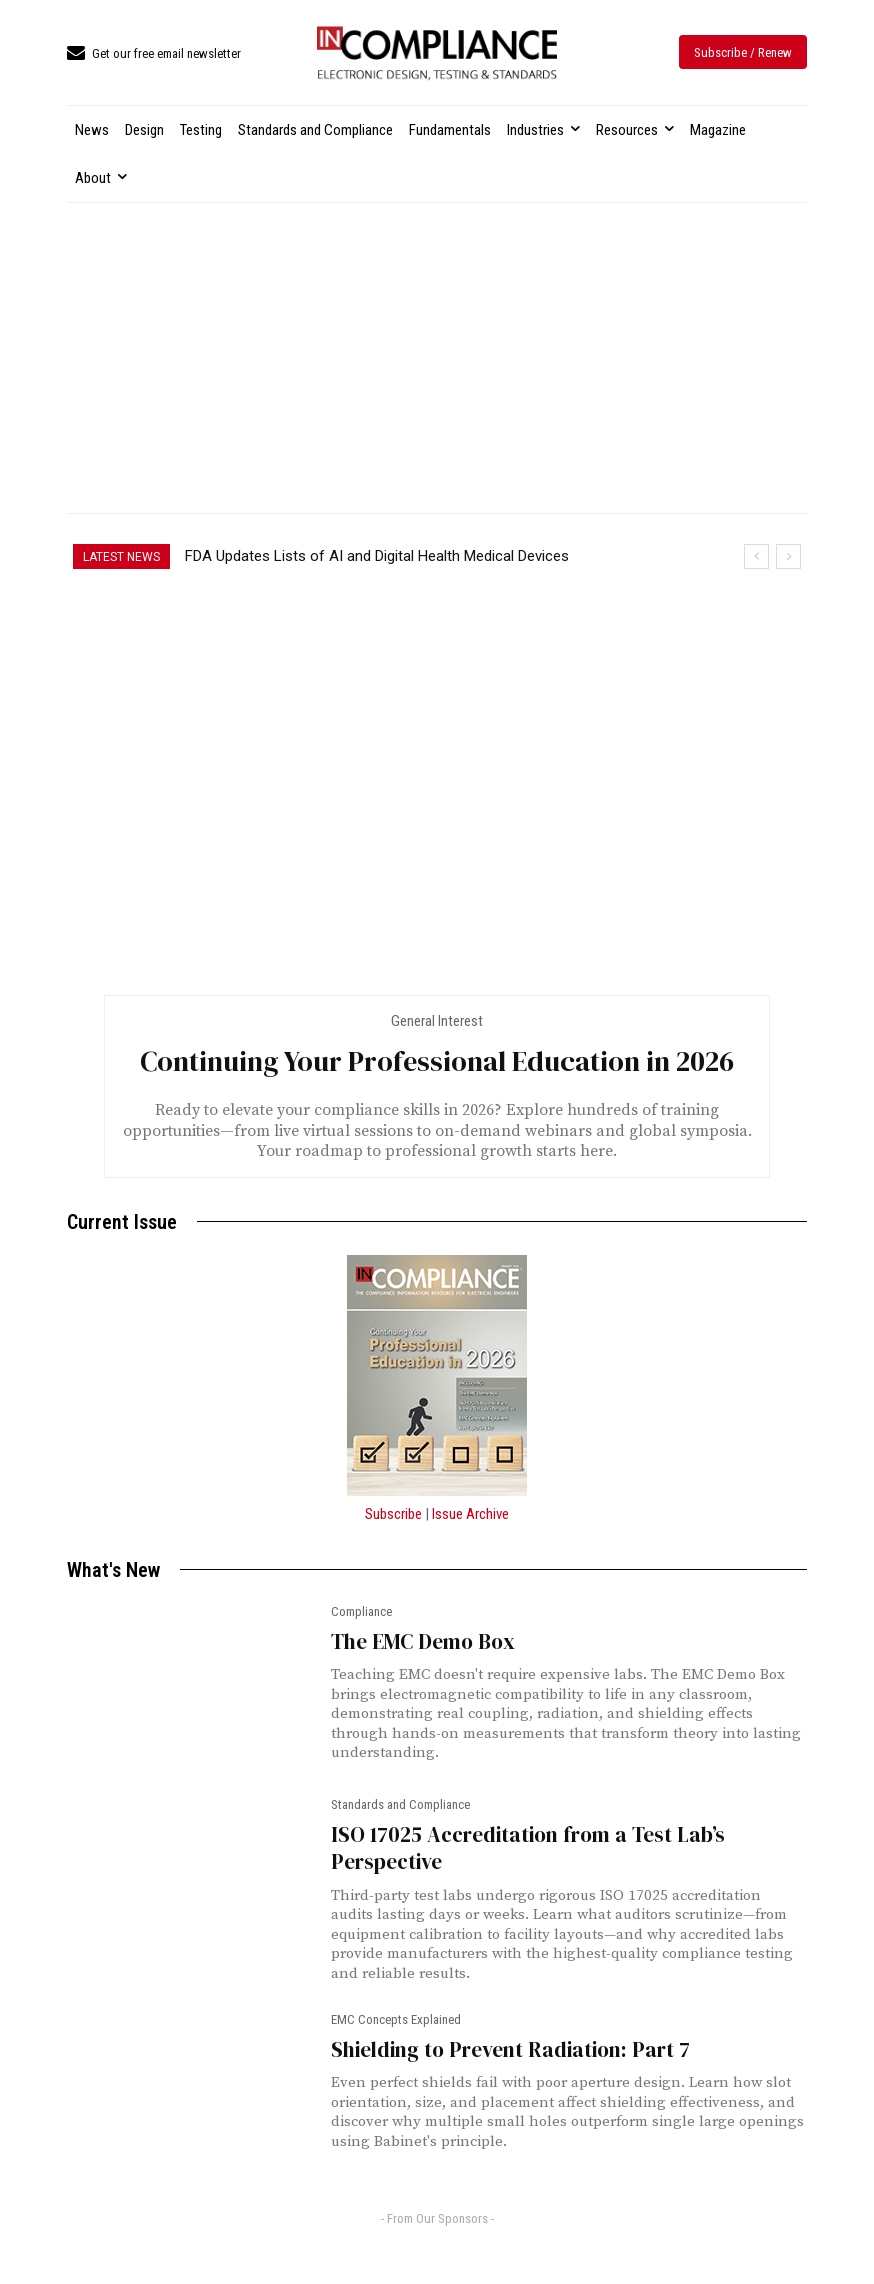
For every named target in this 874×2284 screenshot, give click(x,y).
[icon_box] (154, 54)
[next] (788, 556)
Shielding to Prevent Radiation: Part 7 (510, 2049)
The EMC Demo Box (423, 1641)
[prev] (756, 556)
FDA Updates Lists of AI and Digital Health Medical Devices (377, 556)
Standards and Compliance (400, 1805)
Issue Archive (470, 1514)
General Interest (437, 1021)
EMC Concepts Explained (396, 2020)
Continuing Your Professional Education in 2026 (437, 1061)
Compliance (361, 1612)
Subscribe (393, 1514)
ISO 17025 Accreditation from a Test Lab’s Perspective (528, 1848)
